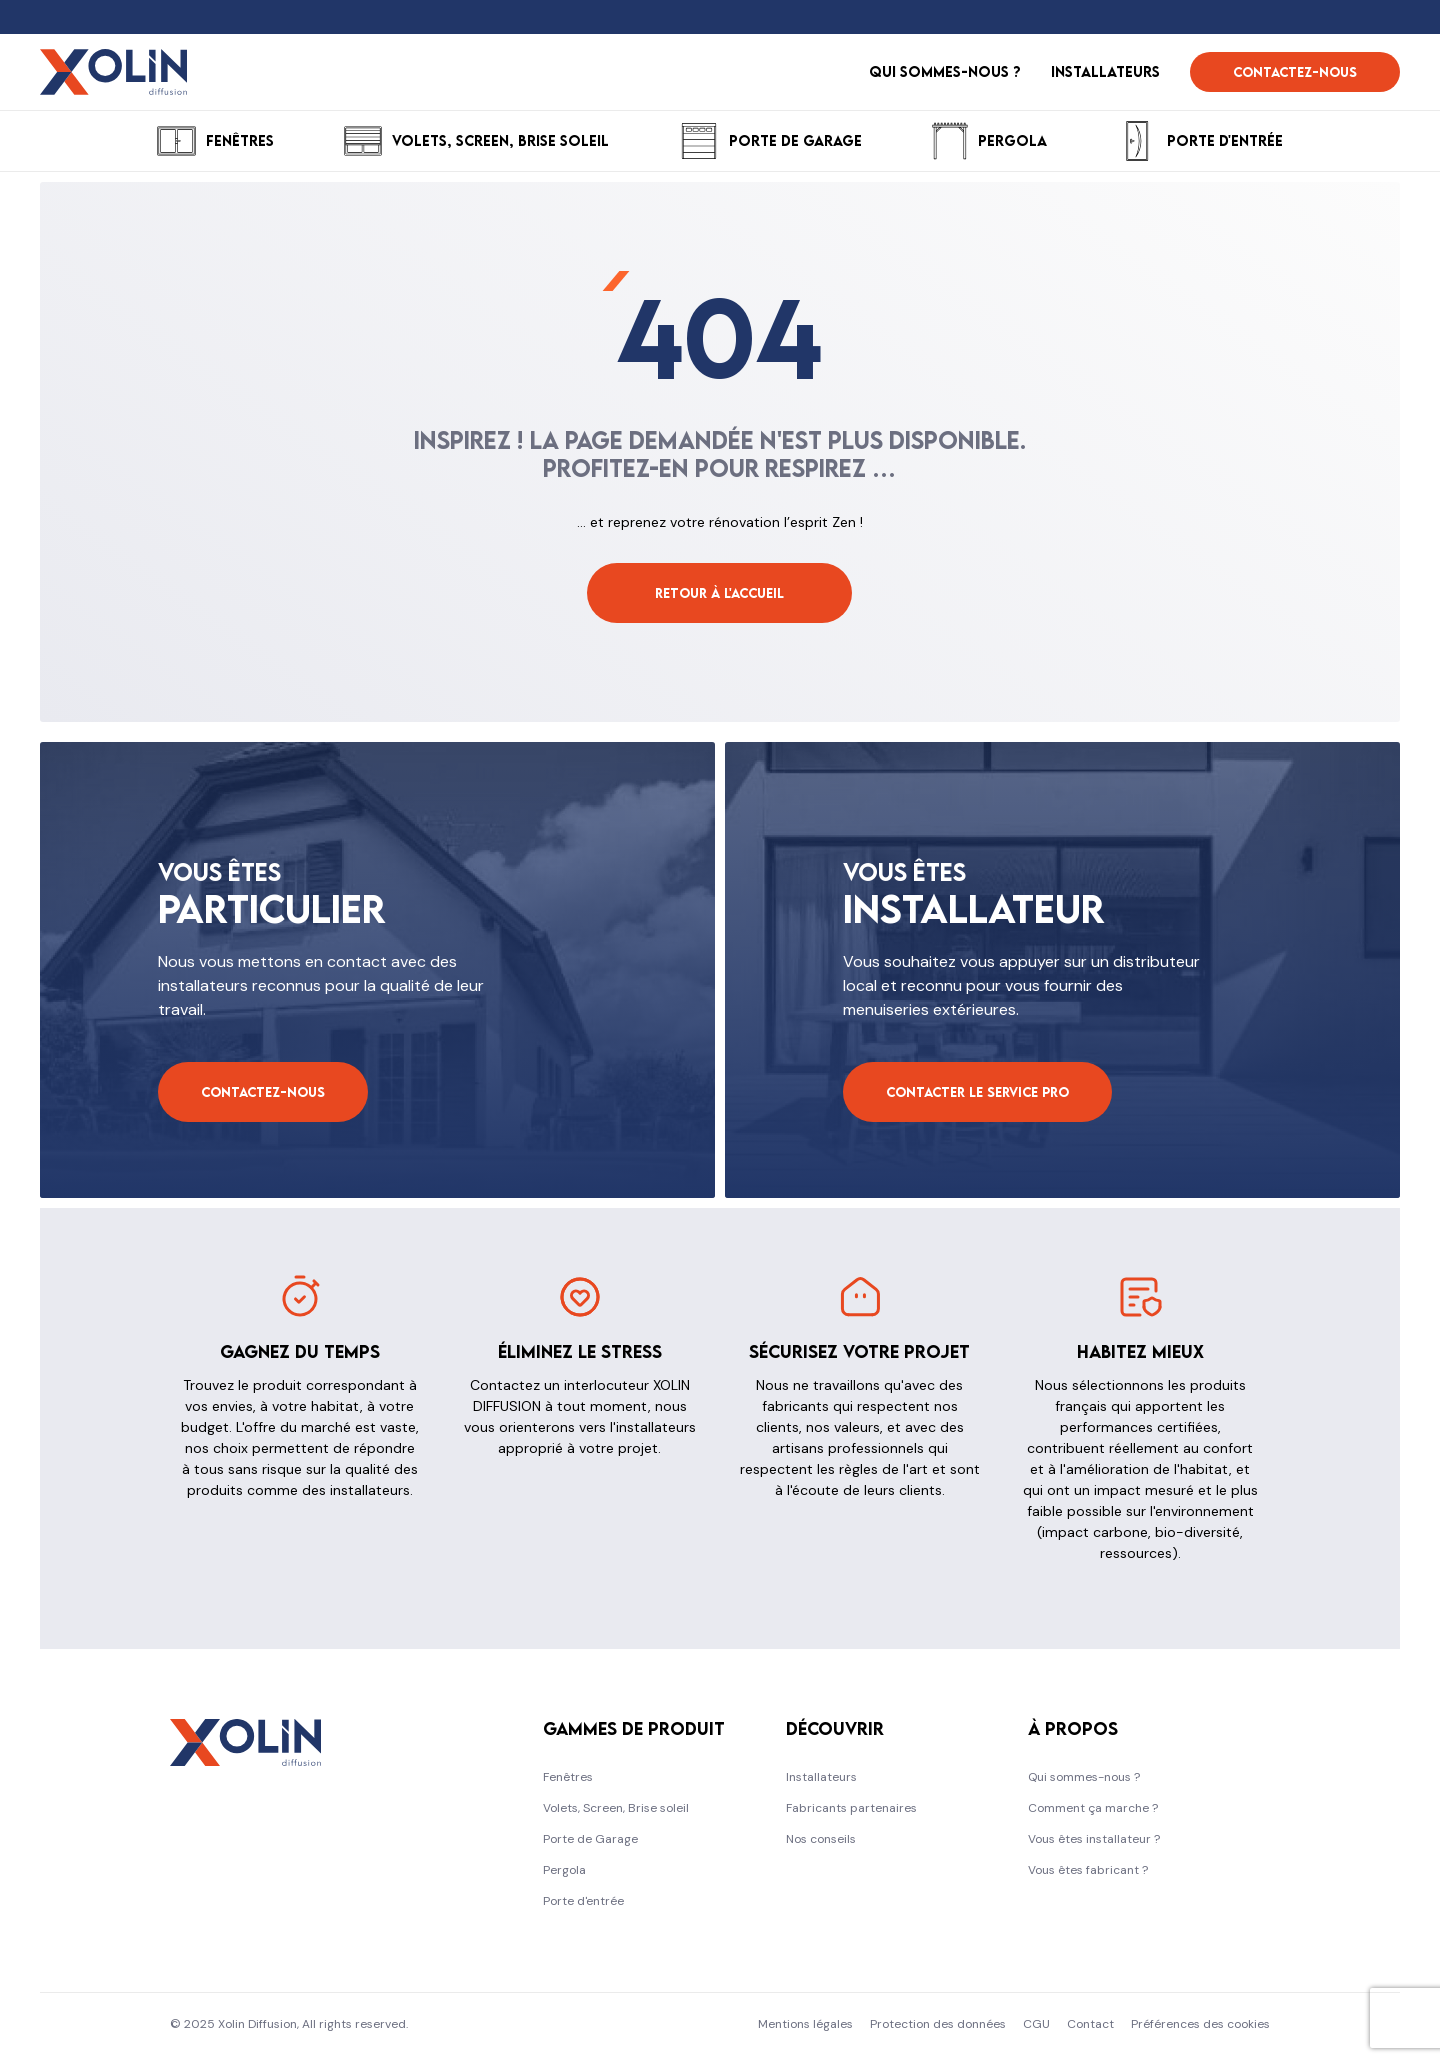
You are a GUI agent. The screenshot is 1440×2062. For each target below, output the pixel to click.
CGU (1036, 2024)
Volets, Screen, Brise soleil (616, 1808)
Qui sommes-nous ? (1084, 1777)
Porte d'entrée (583, 1901)
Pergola (564, 1870)
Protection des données (938, 2024)
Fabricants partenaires (851, 1808)
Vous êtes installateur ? (1094, 1839)
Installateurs (821, 1777)
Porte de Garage (590, 1839)
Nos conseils (821, 1839)
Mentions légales (805, 2024)
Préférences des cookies (1200, 2024)
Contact (1090, 2024)
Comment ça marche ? (1093, 1808)
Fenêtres (568, 1777)
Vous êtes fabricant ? (1088, 1870)
